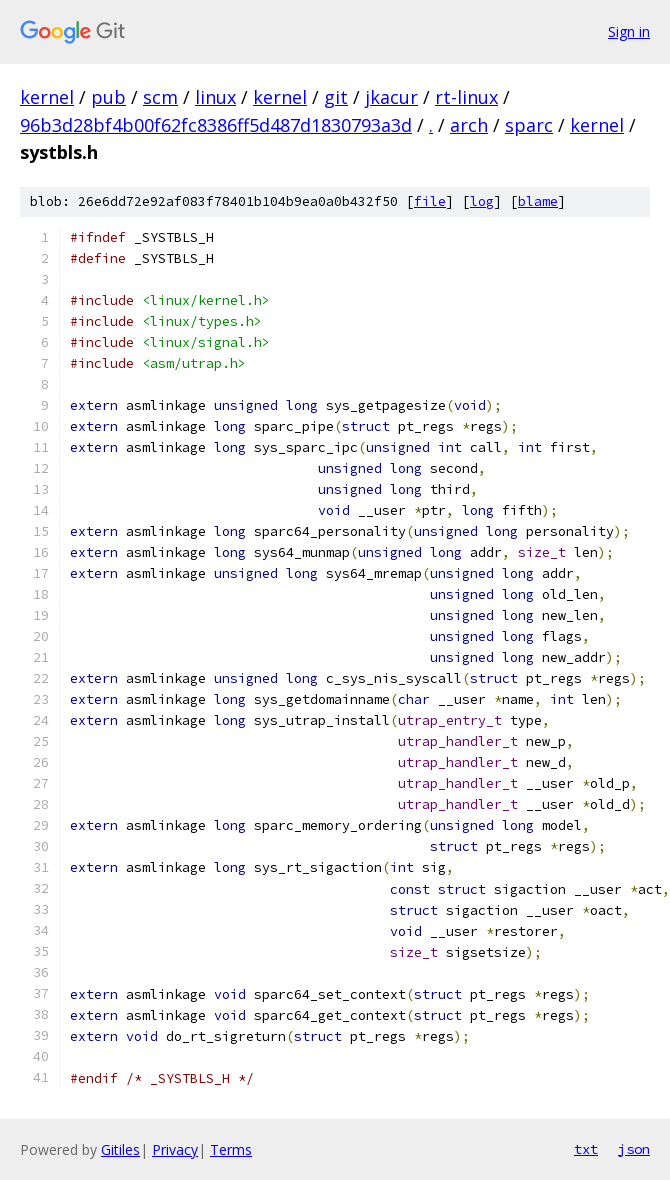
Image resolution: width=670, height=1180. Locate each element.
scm (160, 97)
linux (215, 97)
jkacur (391, 97)
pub (108, 97)
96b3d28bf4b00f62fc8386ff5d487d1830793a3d (216, 125)
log (482, 201)
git (336, 97)
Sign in (629, 31)
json (634, 1149)
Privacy (175, 1149)
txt (586, 1149)
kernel (47, 97)
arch (469, 125)
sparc (529, 125)
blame (538, 201)
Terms (231, 1149)
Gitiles (120, 1149)
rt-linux (466, 97)
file (430, 201)
